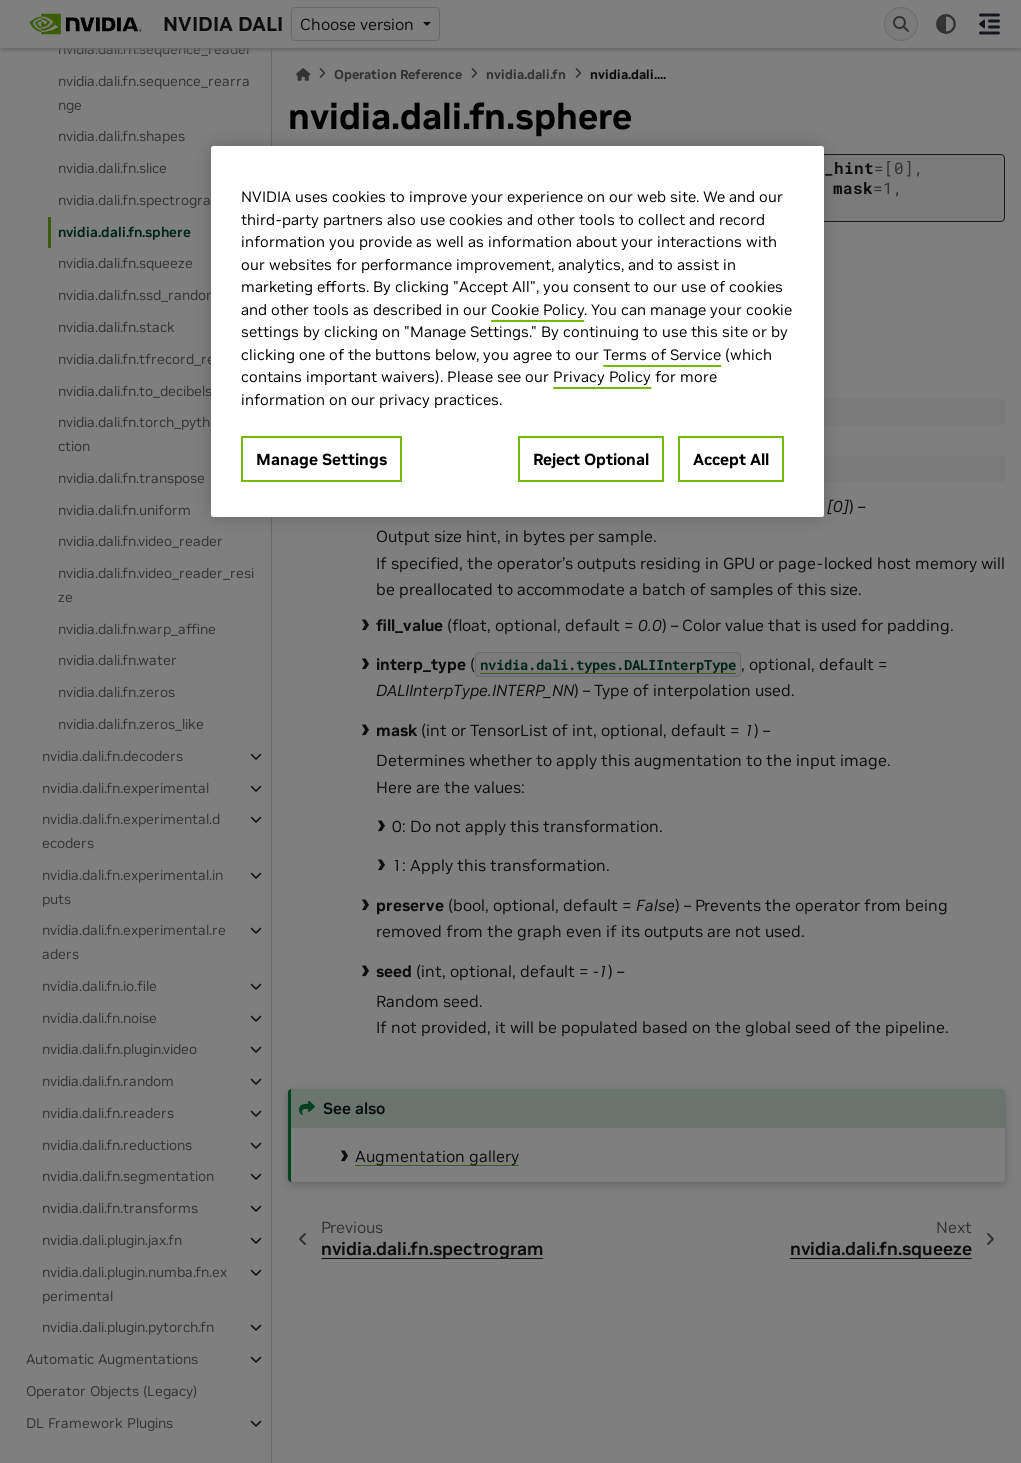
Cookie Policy (537, 309)
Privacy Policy (602, 376)
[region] (517, 331)
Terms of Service (662, 354)
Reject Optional (591, 459)
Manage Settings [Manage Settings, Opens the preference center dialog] (321, 459)
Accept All (731, 459)
